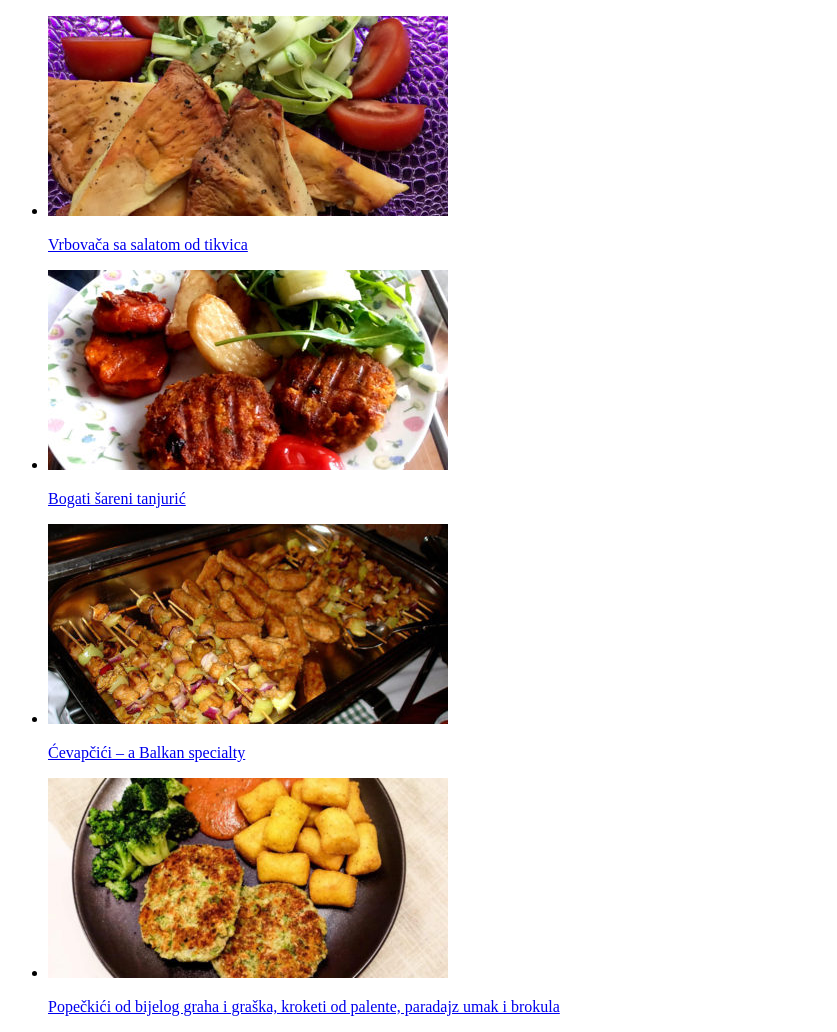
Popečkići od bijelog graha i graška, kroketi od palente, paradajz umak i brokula (304, 1006)
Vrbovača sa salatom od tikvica (148, 244)
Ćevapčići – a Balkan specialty (146, 752)
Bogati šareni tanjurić (117, 498)
